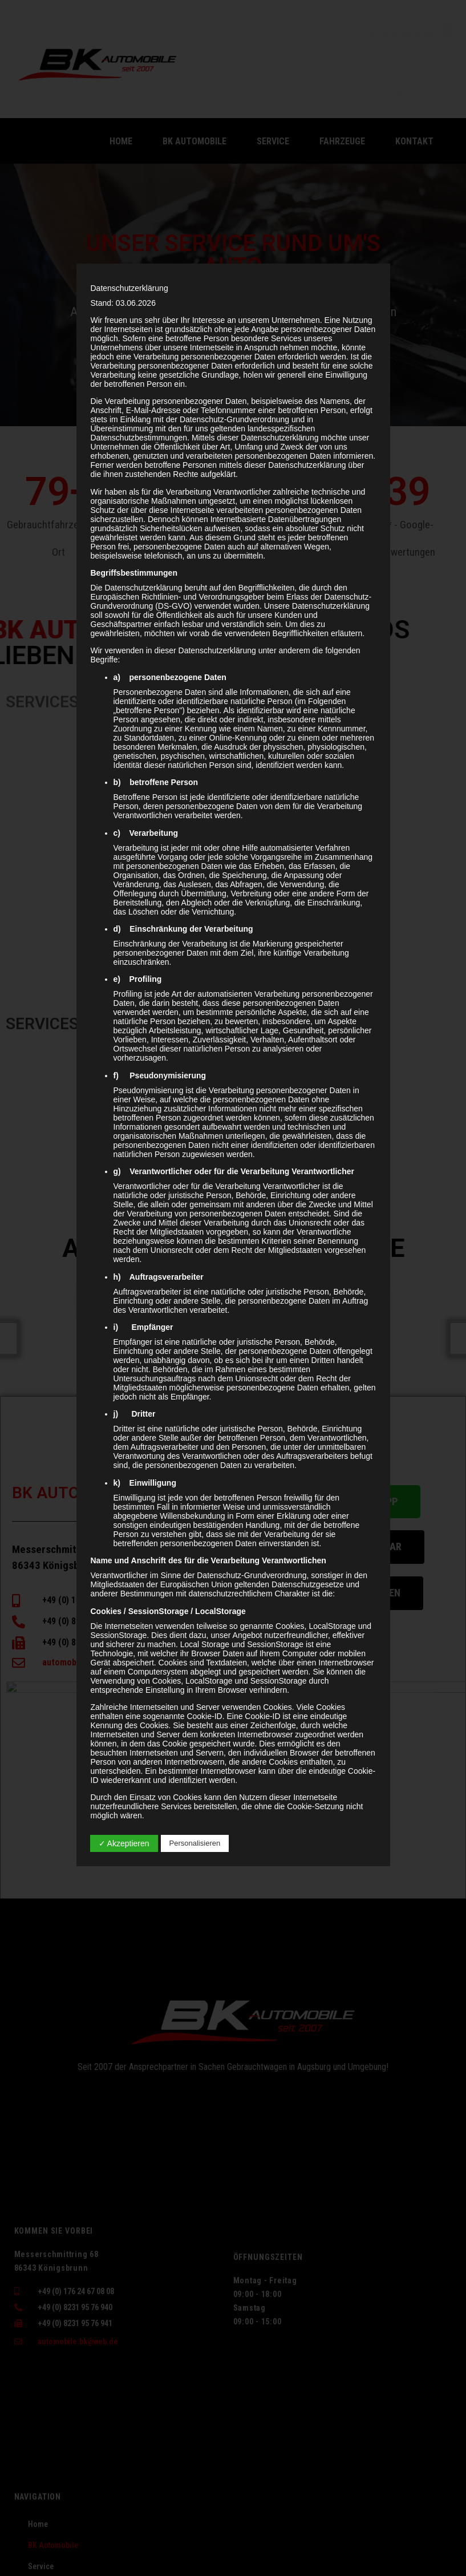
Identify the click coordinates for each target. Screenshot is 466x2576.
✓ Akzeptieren (124, 1843)
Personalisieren (195, 1843)
